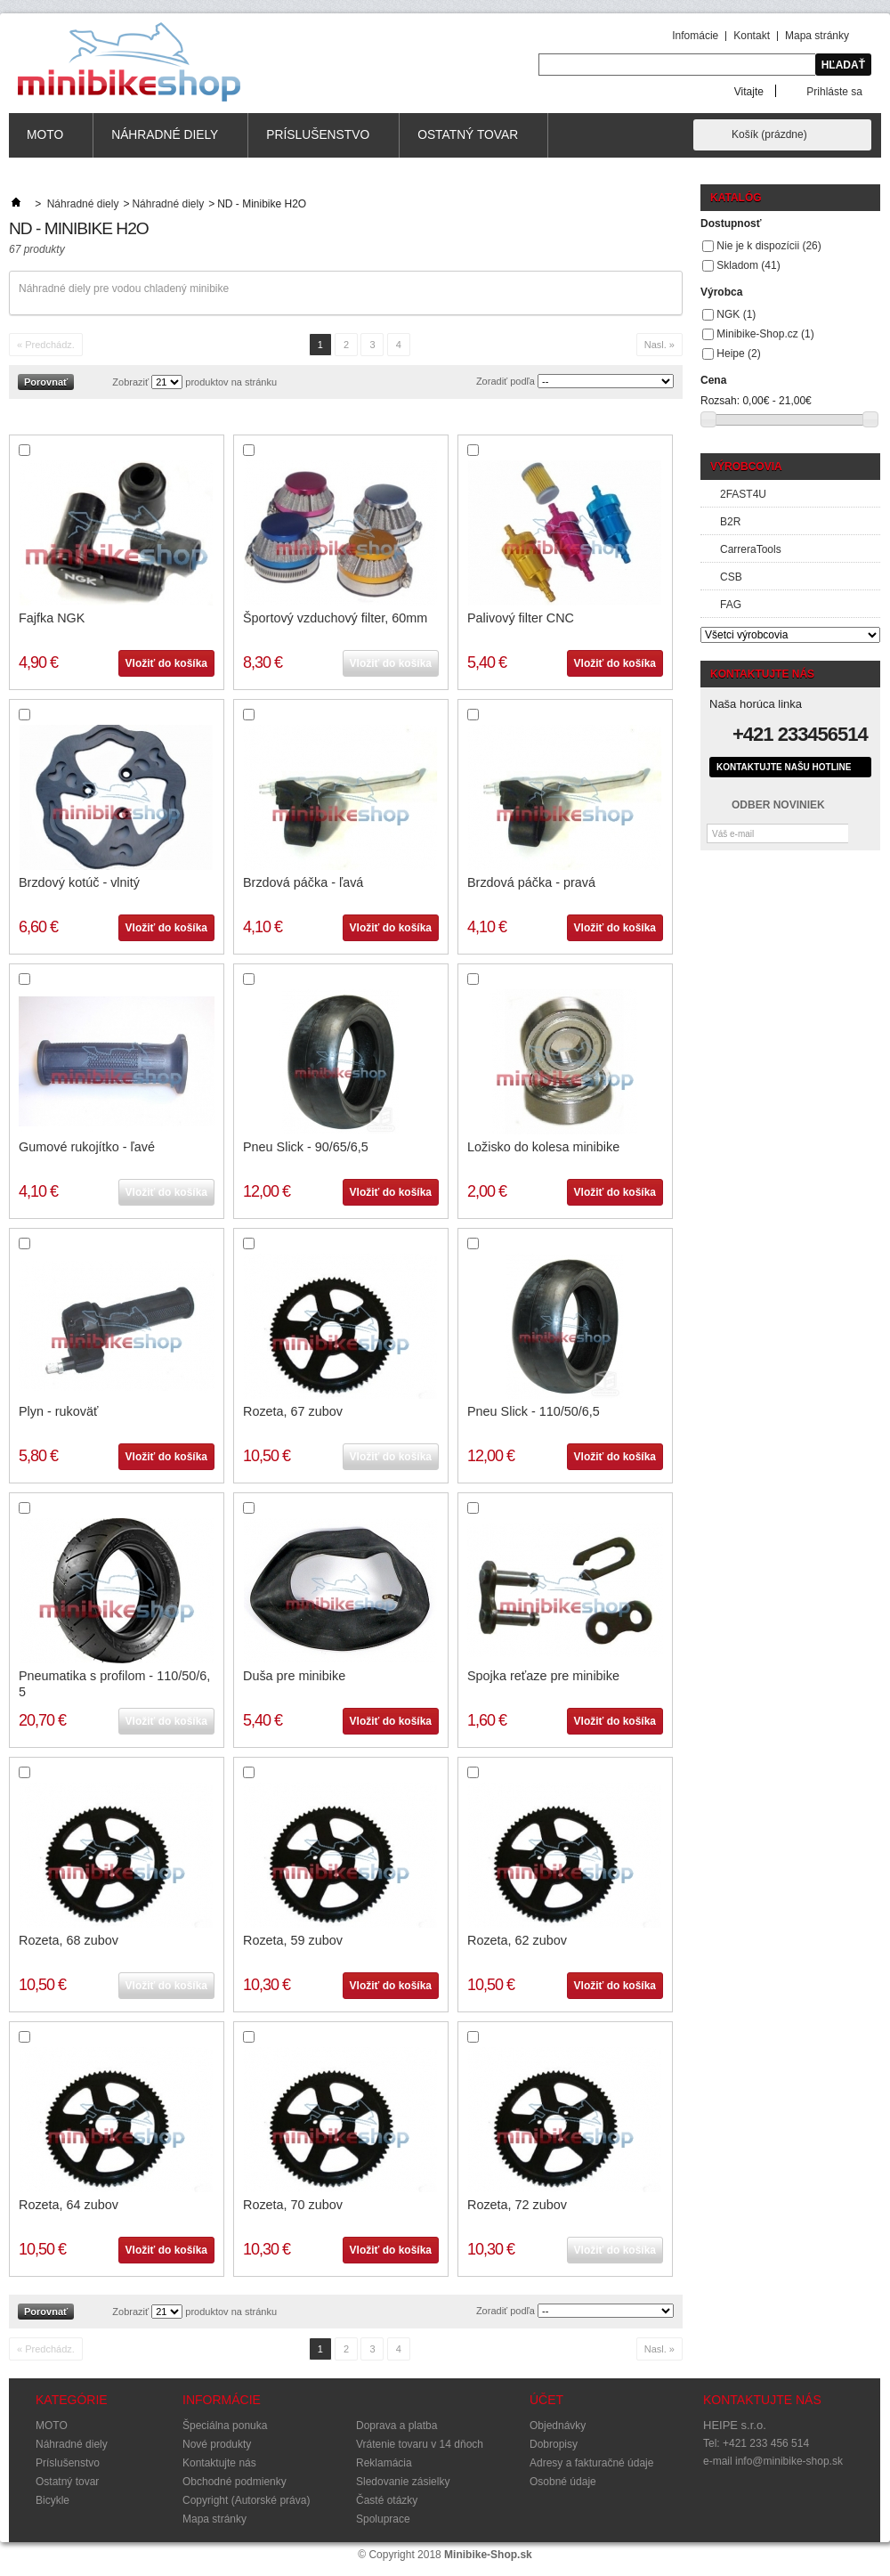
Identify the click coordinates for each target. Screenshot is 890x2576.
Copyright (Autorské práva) (246, 2500)
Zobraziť (130, 382)
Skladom (748, 265)
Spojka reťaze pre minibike (543, 1676)
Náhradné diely (165, 143)
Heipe (738, 353)
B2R (730, 522)
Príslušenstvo (318, 143)
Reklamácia (384, 2463)
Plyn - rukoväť (58, 1411)
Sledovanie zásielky (402, 2481)
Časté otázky (386, 2500)
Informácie (221, 2400)
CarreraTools (750, 549)
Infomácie (695, 35)
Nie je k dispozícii (768, 246)
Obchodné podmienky (234, 2481)
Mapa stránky (817, 35)
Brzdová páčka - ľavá (303, 882)
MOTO (45, 143)
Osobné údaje (563, 2481)
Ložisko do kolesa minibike (543, 1147)
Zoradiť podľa (505, 381)
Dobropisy (554, 2444)
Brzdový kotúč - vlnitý (79, 882)
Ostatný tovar (468, 143)
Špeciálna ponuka (224, 2425)
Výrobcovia (746, 466)
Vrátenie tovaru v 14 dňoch (419, 2444)
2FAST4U (743, 494)
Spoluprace (383, 2519)
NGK (736, 314)
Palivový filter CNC (520, 618)
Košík (769, 134)
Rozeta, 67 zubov (293, 1411)
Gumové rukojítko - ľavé (87, 1147)
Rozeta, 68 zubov (68, 1940)
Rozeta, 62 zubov (517, 1940)
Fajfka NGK (52, 618)
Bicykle (52, 2500)
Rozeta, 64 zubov (68, 2205)
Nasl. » (659, 344)
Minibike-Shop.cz (764, 334)
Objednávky (558, 2425)
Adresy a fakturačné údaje (591, 2463)
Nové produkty (216, 2444)
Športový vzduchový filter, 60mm (335, 618)
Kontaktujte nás (219, 2463)
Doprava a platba (396, 2425)
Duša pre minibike (294, 1676)
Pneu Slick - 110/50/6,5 (533, 1411)
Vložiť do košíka (166, 663)
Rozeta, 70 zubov (293, 2205)
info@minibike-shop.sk (789, 2461)
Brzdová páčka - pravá (531, 882)
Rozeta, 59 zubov (293, 1940)
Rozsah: (720, 400)
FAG (730, 604)
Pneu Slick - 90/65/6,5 (305, 1147)
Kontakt (751, 35)
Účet (546, 2400)
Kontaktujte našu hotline (783, 767)
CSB (731, 577)
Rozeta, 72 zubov (517, 2205)
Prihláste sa (834, 91)
